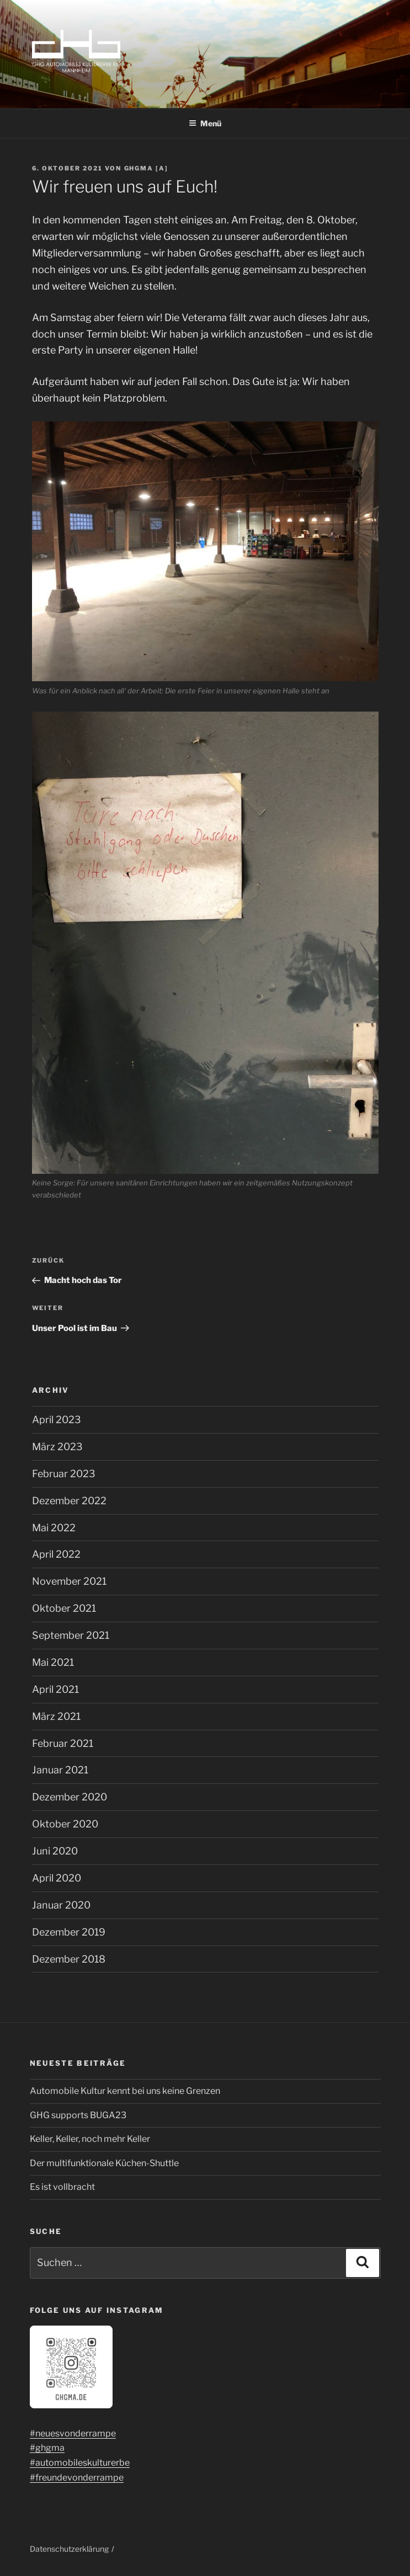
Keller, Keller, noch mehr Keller (90, 2139)
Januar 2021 (60, 1770)
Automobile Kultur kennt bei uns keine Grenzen (125, 2091)
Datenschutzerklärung (69, 2548)
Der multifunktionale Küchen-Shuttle (104, 2163)
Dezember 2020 (69, 1797)
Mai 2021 (53, 1662)
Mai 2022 (54, 1527)
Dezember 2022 (69, 1500)
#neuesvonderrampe (73, 2433)
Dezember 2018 (68, 1959)
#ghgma (47, 2448)
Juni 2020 (55, 1851)
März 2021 (56, 1716)
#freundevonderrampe (77, 2477)
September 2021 (70, 1635)
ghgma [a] (146, 168)
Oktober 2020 (65, 1824)
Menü (205, 123)
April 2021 (55, 1689)
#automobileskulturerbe (80, 2462)
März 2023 (57, 1446)
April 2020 (56, 1878)
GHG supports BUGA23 (78, 2115)
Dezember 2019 (68, 1932)
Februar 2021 (62, 1743)
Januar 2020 (61, 1905)
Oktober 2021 (64, 1608)
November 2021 (69, 1581)
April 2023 (56, 1419)
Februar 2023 (63, 1473)
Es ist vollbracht (62, 2187)
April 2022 (56, 1554)
